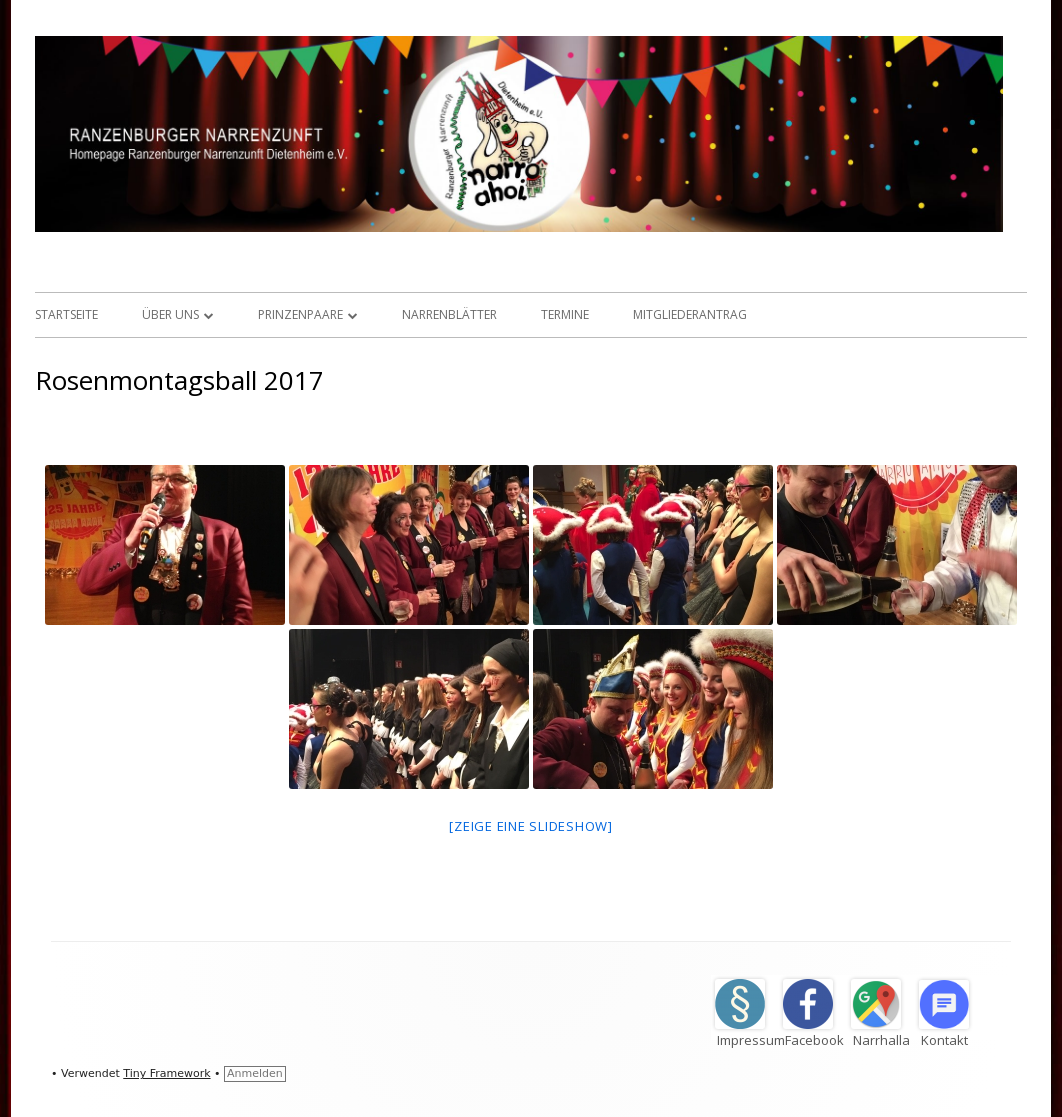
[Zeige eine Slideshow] (531, 826)
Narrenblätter (449, 314)
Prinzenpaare (300, 314)
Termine (565, 314)
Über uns (170, 314)
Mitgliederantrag (690, 314)
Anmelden (255, 1073)
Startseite (66, 314)
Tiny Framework (166, 1073)
